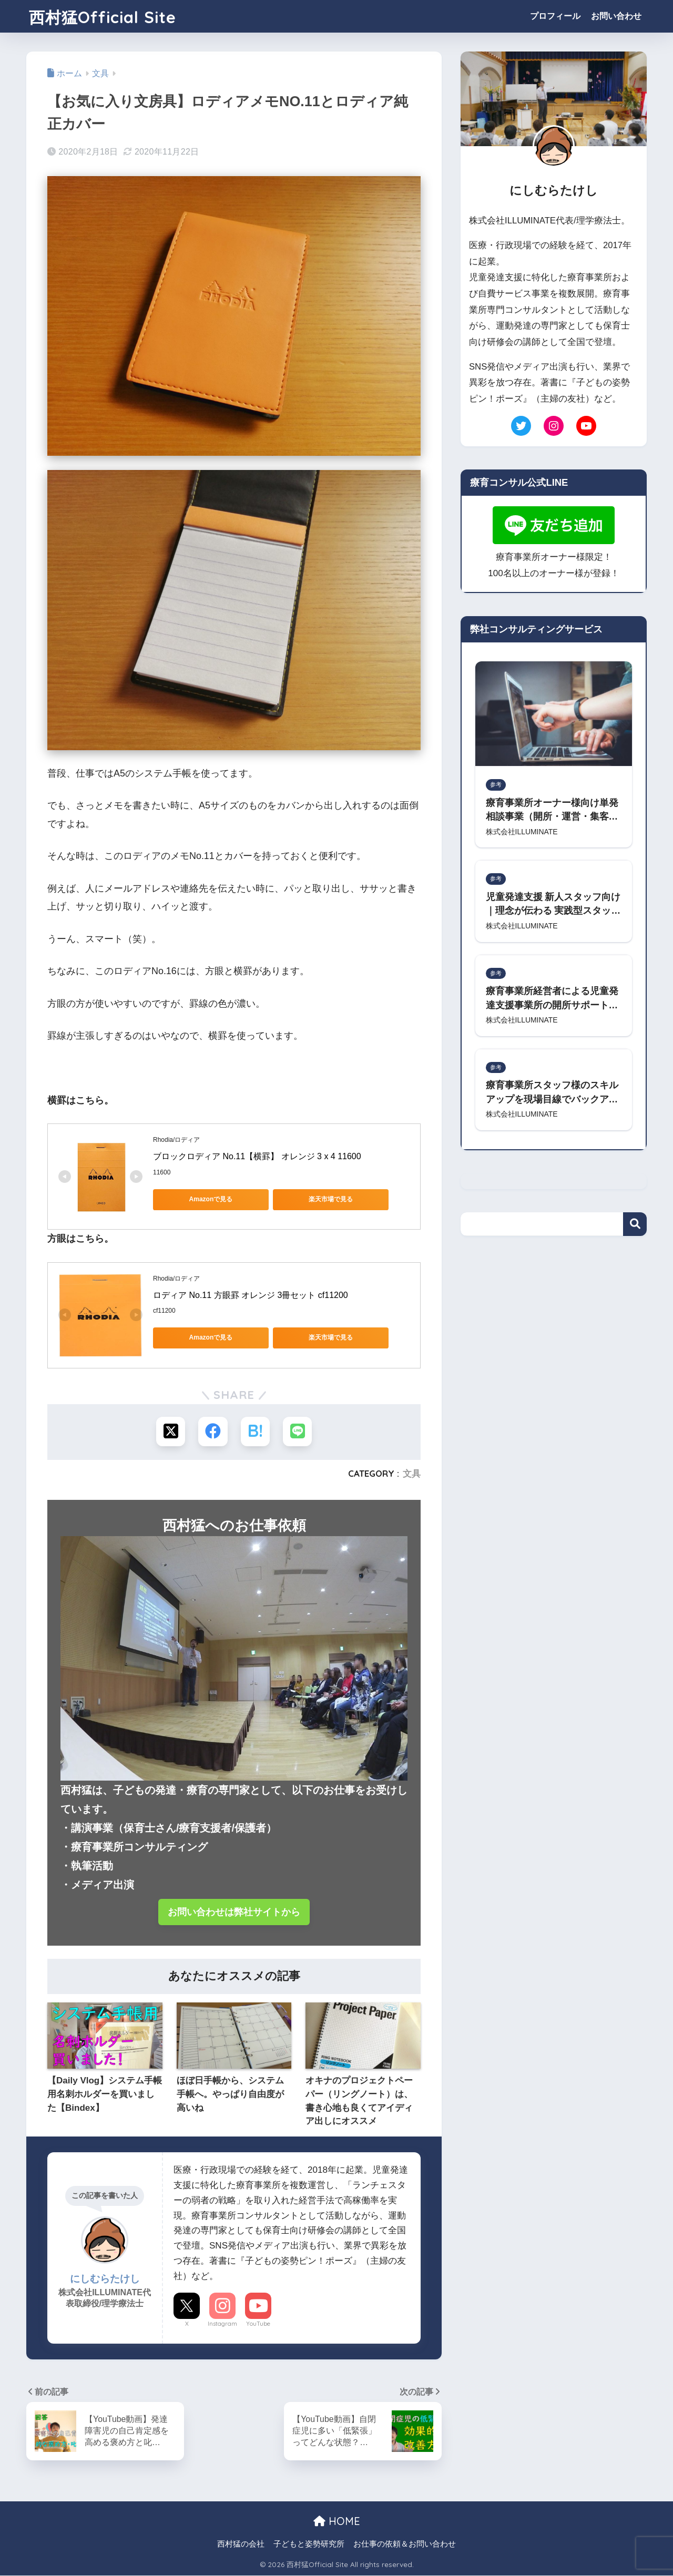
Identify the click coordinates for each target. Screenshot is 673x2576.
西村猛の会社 (240, 2544)
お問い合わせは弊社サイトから (234, 1912)
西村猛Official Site (112, 16)
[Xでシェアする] (171, 1431)
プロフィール (555, 16)
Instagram (222, 2324)
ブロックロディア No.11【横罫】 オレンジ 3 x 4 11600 (257, 1156)
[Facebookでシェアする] (213, 1431)
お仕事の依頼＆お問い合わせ (404, 2544)
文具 (412, 1472)
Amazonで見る (200, 1199)
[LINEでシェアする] (297, 1431)
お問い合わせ (616, 16)
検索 (635, 1227)
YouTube (258, 2324)
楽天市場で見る (300, 1199)
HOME (336, 2521)
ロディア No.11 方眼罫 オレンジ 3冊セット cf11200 (250, 1295)
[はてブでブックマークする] (255, 1431)
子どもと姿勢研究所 (308, 2544)
